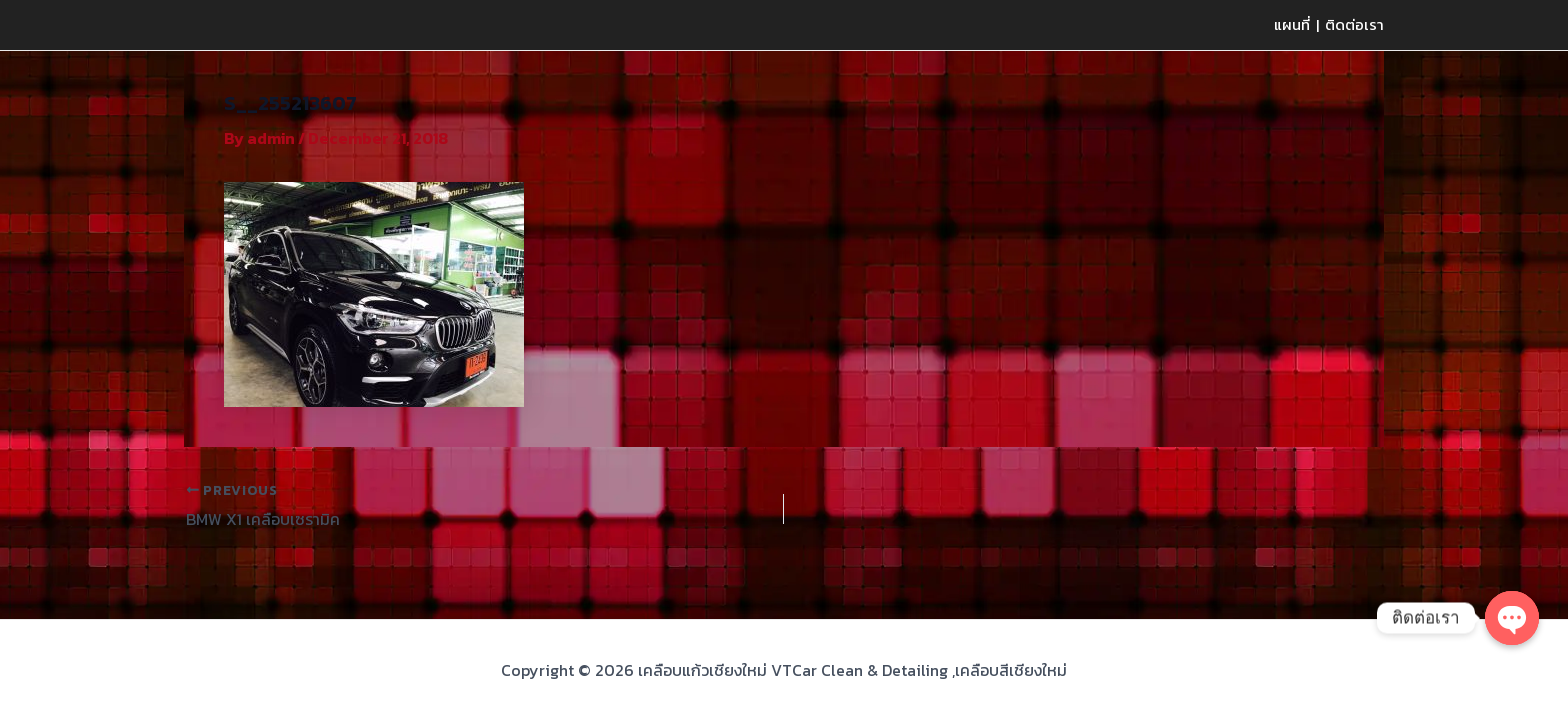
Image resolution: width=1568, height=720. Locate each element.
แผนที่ (1292, 24)
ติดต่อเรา (1354, 24)
